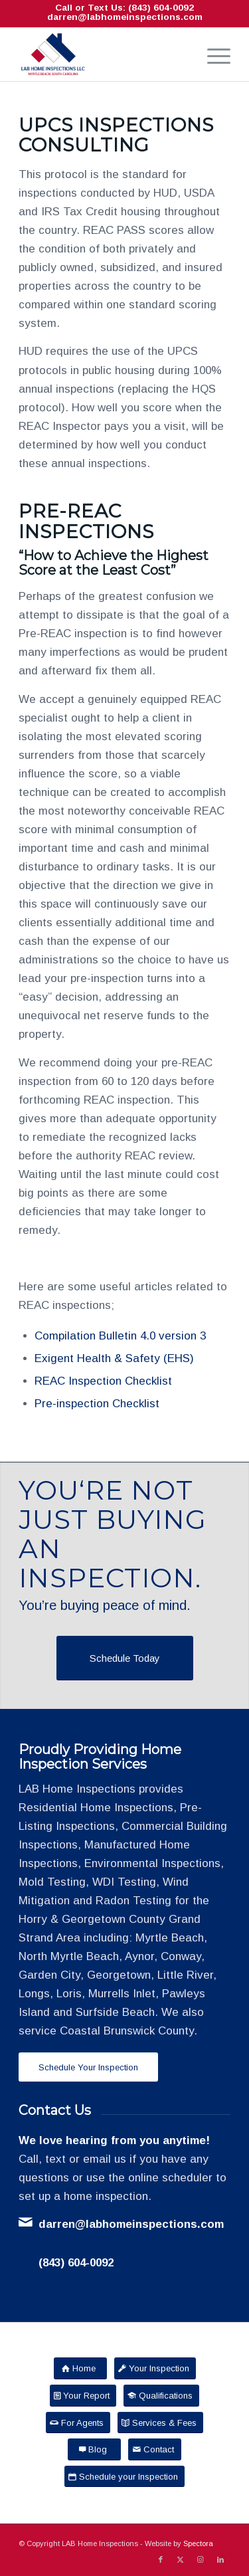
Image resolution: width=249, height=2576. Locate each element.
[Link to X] (181, 2559)
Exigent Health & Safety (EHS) (114, 1358)
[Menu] (212, 54)
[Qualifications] (161, 2396)
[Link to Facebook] (161, 2559)
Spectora (198, 2543)
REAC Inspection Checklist (103, 1381)
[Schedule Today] (124, 1658)
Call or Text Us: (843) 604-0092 (124, 8)
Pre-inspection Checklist (97, 1403)
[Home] (80, 2368)
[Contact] (154, 2449)
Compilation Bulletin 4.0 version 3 (120, 1336)
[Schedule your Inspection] (124, 2477)
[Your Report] (83, 2396)
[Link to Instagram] (200, 2559)
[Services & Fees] (160, 2423)
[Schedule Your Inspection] (88, 2067)
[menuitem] (212, 54)
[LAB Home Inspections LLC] (103, 54)
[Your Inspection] (155, 2368)
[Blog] (94, 2449)
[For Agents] (78, 2423)
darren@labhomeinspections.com (125, 17)
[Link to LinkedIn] (220, 2559)
